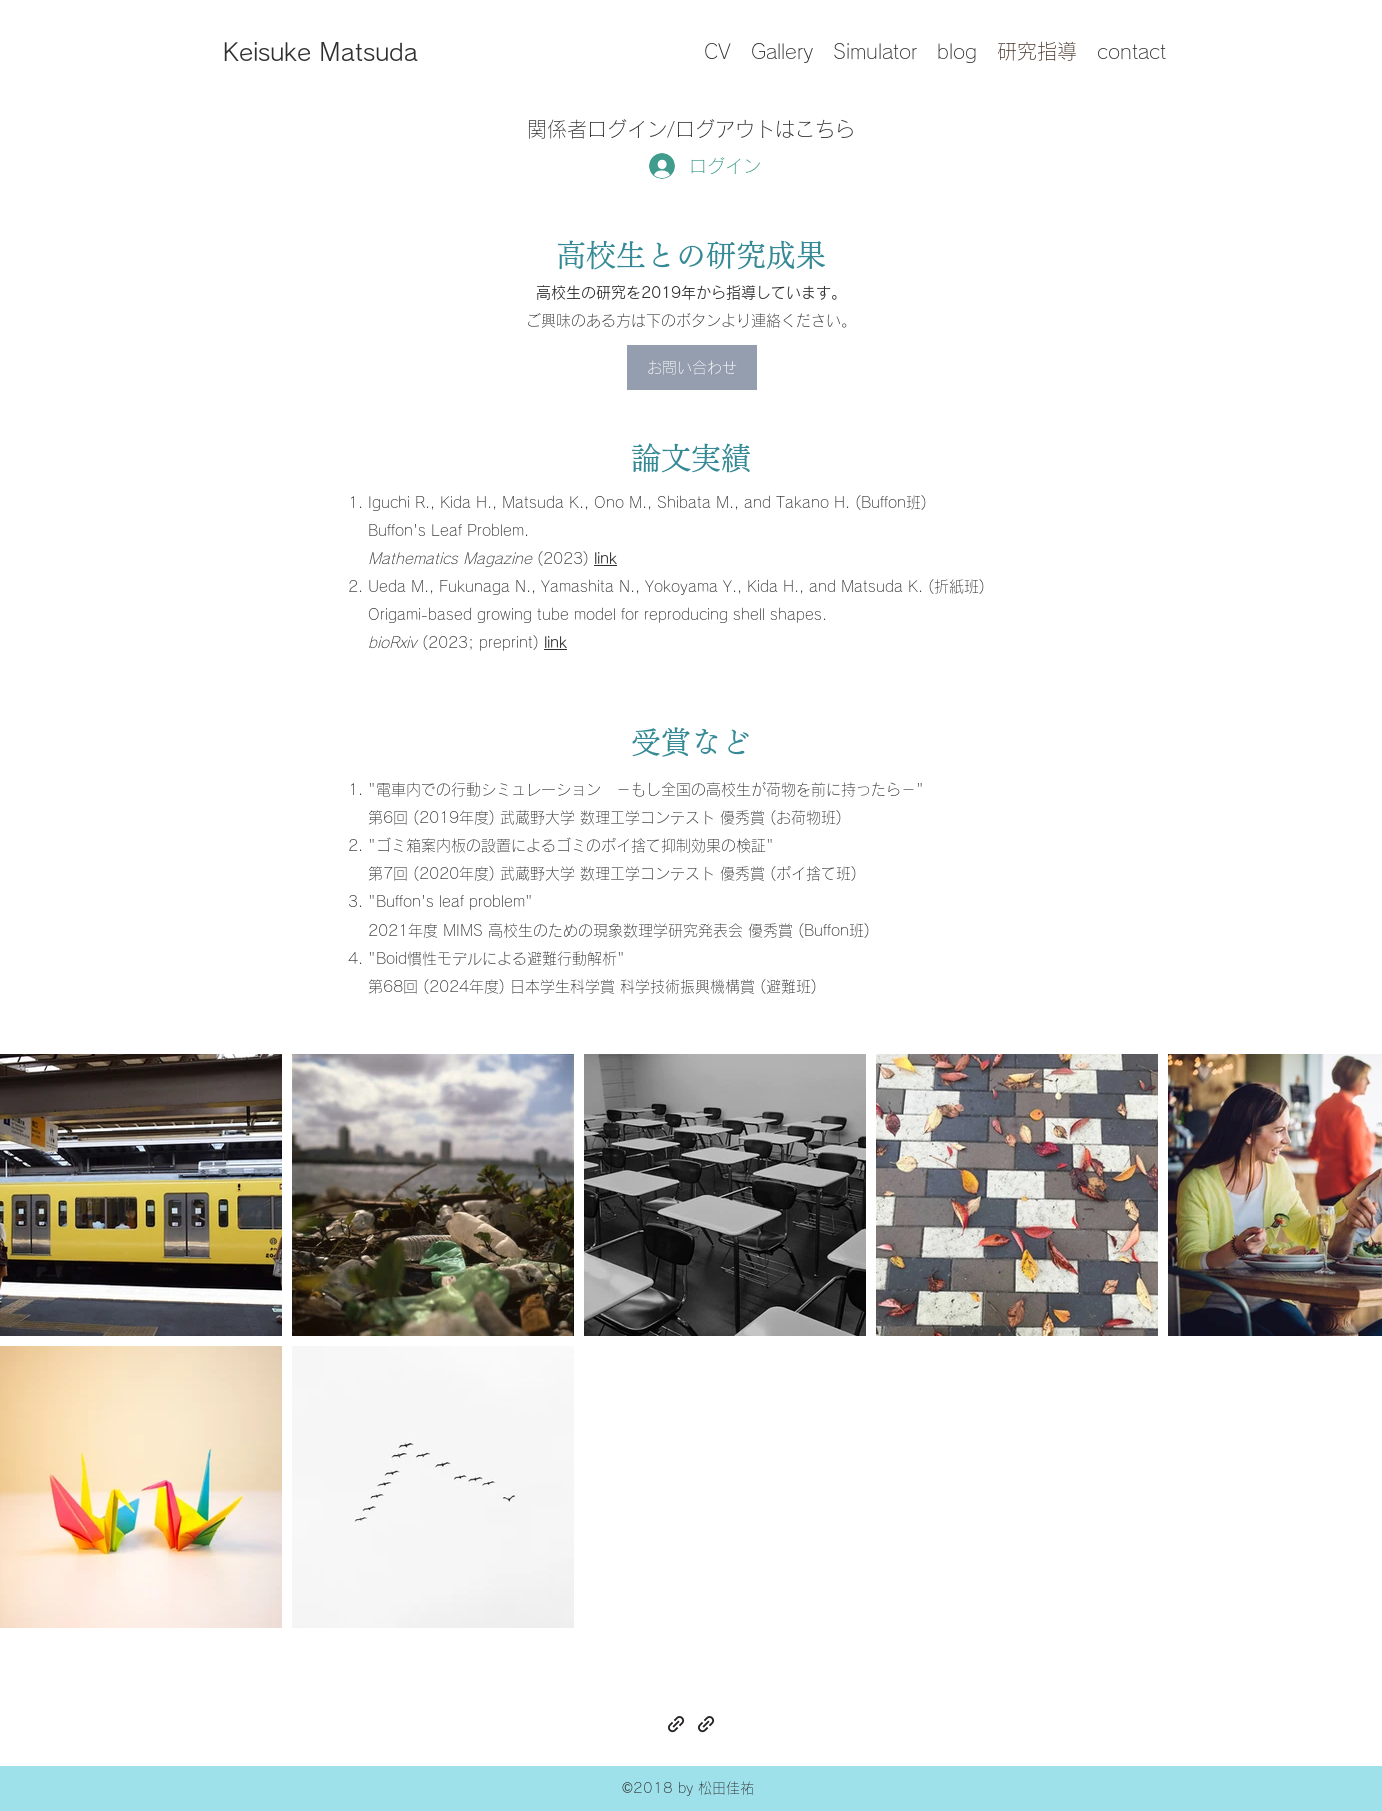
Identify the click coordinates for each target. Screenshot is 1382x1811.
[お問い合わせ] (692, 367)
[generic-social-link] (676, 1724)
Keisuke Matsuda (320, 52)
